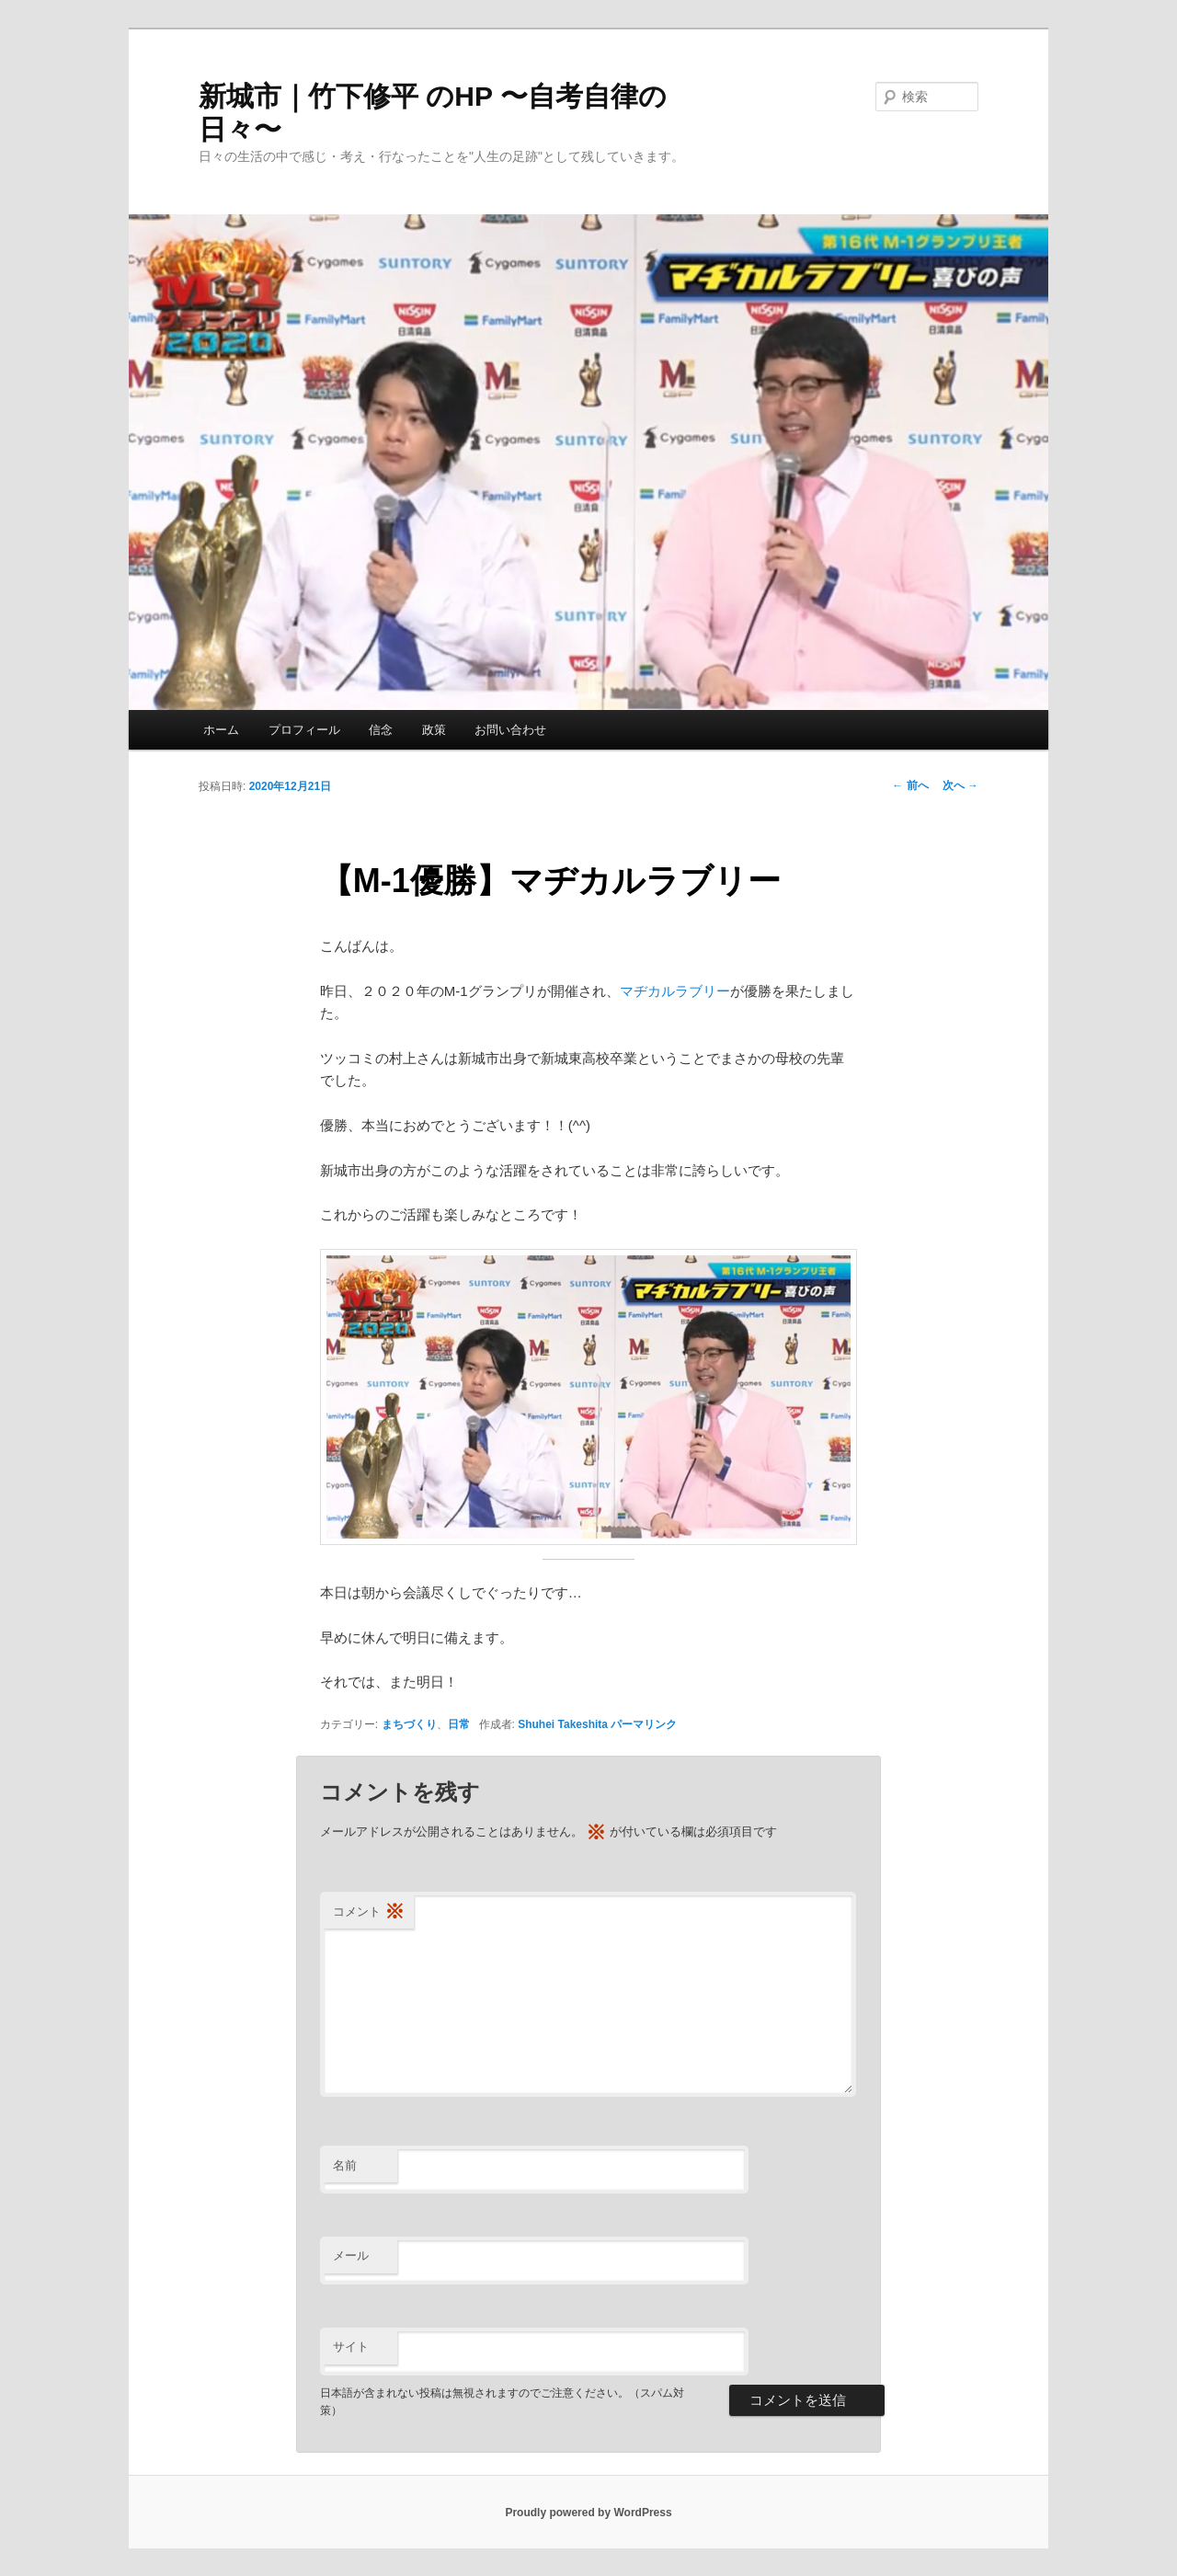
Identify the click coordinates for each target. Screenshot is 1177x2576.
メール (351, 2255)
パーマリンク (644, 1724)
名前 (345, 2165)
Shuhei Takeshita (563, 1724)
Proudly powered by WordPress (588, 2512)
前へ (910, 785)
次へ (960, 785)
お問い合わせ (510, 730)
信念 (381, 730)
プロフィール (304, 730)
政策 (434, 730)
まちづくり (409, 1724)
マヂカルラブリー (675, 991)
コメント (369, 1912)
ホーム (221, 730)
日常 (459, 1724)
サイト (351, 2346)
